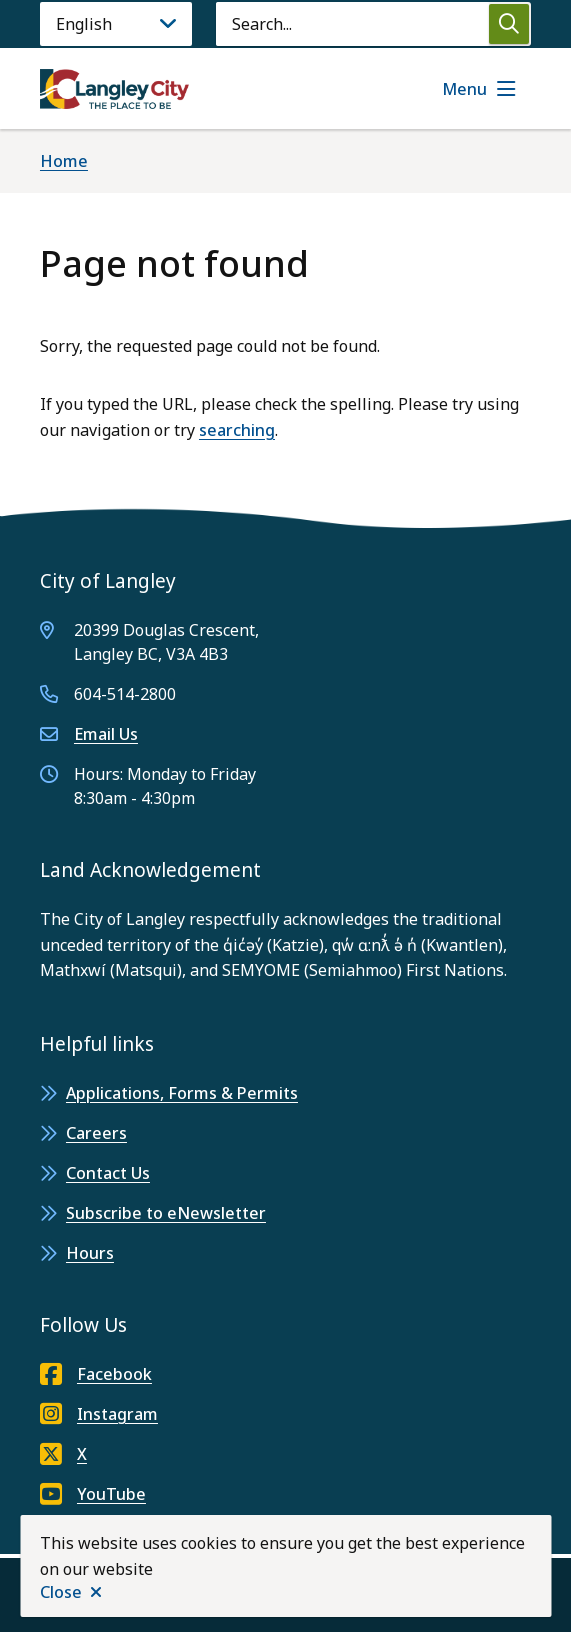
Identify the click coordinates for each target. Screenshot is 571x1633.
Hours (90, 1253)
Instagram (99, 1414)
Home (64, 161)
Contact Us (108, 1173)
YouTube (93, 1494)
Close (61, 1592)
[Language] (116, 24)
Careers (96, 1133)
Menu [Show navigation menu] (464, 89)
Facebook (96, 1374)
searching (237, 430)
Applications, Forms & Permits (182, 1093)
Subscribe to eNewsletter (166, 1213)
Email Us (106, 734)
